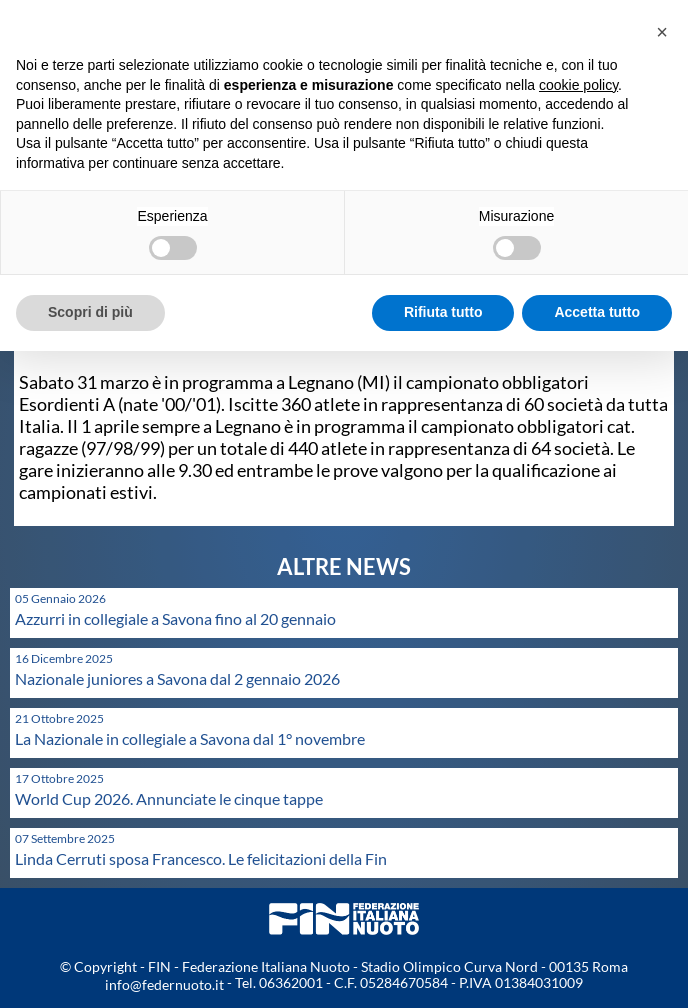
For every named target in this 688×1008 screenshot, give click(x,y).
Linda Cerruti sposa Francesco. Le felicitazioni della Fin (201, 858)
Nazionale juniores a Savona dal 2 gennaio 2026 (177, 678)
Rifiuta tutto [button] (443, 312)
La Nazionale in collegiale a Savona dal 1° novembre (190, 738)
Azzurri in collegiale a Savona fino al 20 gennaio (175, 618)
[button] (662, 32)
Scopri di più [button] (90, 312)
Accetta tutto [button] (597, 312)
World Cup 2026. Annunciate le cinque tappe (169, 798)
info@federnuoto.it (164, 984)
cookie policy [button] (578, 85)
